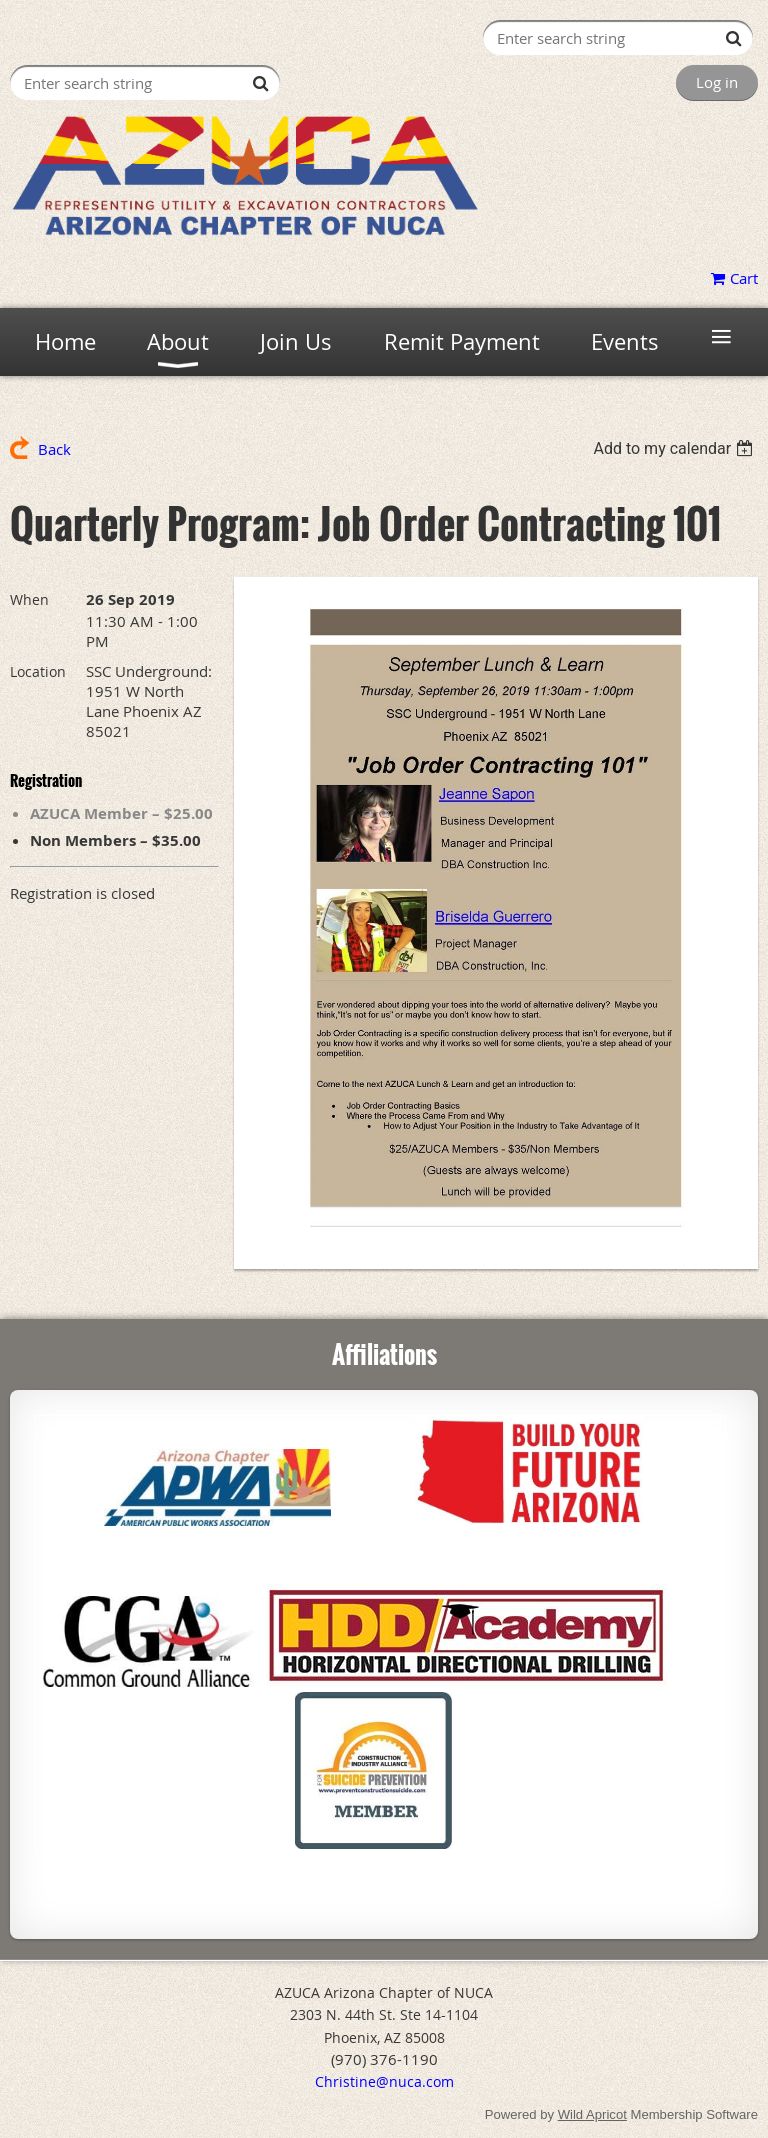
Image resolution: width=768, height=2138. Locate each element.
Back (54, 449)
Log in (717, 82)
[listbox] (675, 448)
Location (38, 671)
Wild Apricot (592, 2114)
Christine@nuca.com (384, 2081)
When (29, 599)
